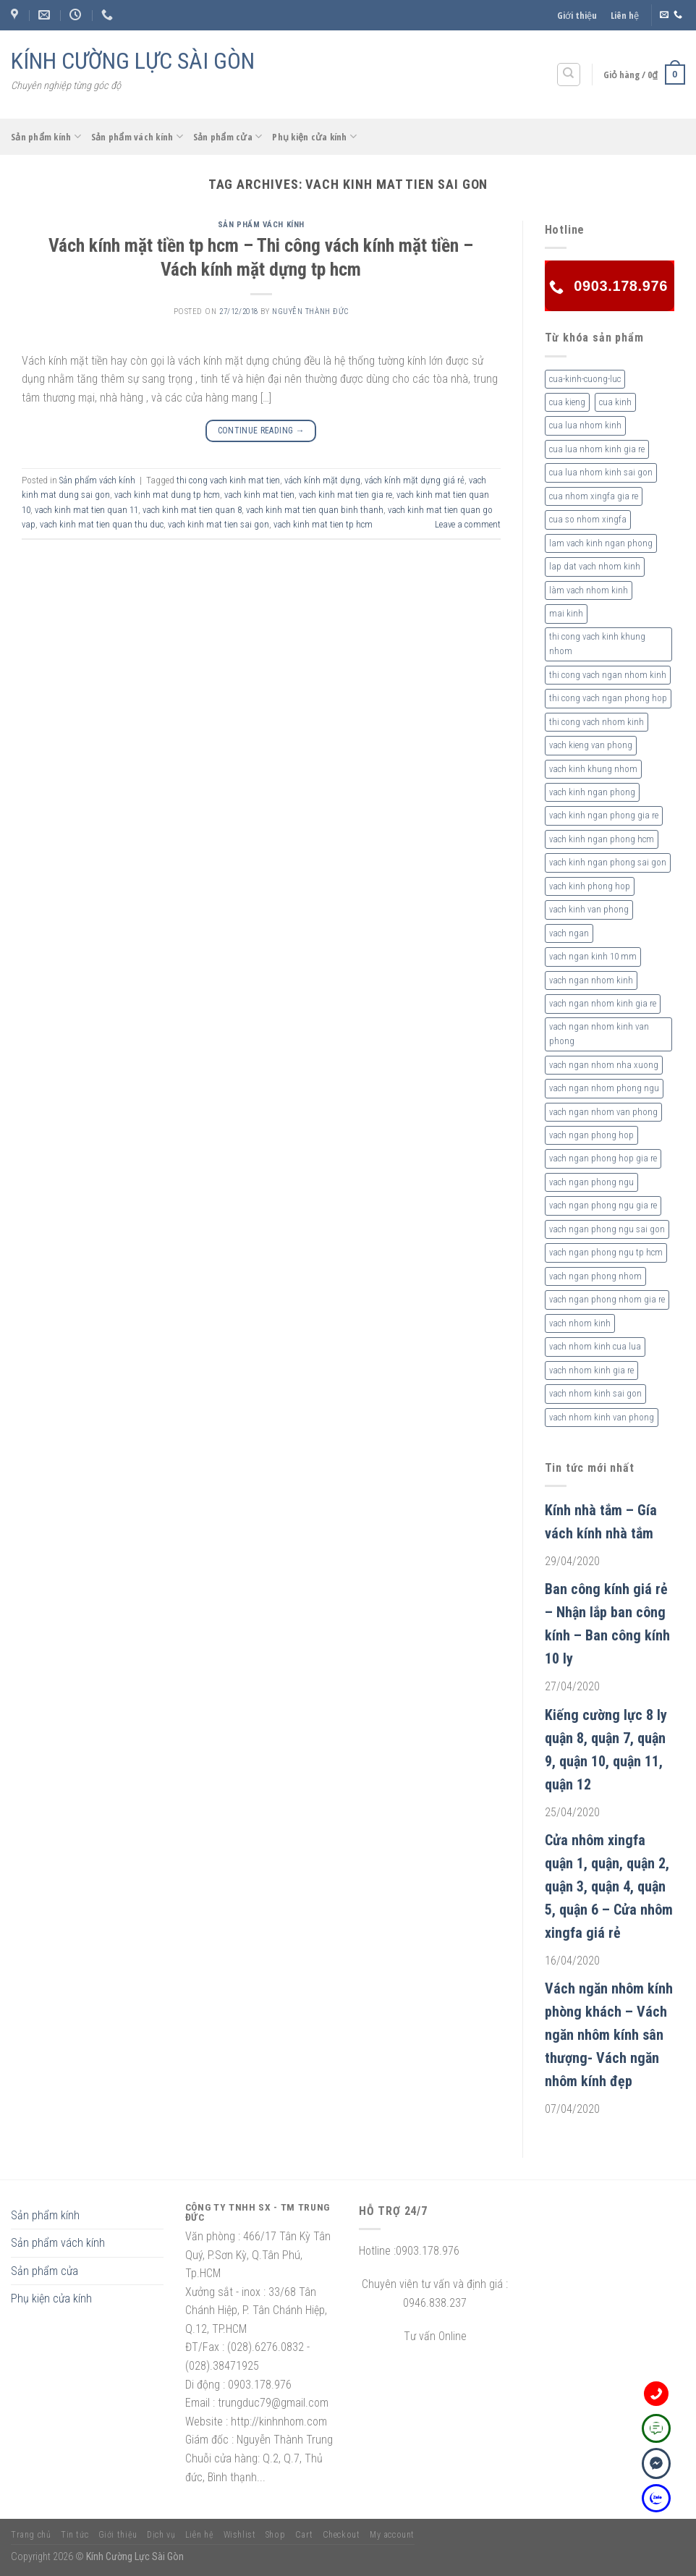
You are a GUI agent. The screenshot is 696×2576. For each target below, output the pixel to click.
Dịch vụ (161, 2535)
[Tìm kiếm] (569, 74)
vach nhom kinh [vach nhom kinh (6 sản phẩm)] (580, 1323)
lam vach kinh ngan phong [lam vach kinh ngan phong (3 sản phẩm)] (601, 543)
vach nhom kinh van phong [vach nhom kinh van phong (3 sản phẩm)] (601, 1417)
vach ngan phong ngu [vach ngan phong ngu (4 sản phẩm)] (591, 1182)
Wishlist (240, 2535)
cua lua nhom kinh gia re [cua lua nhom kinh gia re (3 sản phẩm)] (597, 449)
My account (392, 2535)
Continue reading (261, 431)
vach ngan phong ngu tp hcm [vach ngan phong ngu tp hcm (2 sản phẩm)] (606, 1252)
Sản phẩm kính (46, 136)
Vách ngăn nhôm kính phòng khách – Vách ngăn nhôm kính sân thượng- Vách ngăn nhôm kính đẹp (609, 2035)
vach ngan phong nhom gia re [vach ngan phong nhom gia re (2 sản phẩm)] (607, 1299)
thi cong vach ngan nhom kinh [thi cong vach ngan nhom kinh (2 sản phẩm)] (607, 674)
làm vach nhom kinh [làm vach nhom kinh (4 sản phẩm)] (588, 590)
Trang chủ (31, 2535)
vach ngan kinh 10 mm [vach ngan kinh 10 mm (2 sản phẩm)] (593, 956)
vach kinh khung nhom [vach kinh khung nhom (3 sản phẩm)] (593, 768)
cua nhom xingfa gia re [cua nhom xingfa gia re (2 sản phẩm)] (593, 496)
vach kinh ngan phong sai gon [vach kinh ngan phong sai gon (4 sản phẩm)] (607, 862)
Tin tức (74, 2535)
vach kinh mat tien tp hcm (323, 524)
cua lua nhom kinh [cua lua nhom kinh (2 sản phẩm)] (585, 425)
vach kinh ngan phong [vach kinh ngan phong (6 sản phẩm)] (592, 792)
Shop (275, 2535)
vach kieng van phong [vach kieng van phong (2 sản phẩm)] (590, 745)
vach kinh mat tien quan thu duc (102, 524)
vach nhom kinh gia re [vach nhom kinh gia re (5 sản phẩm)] (591, 1370)
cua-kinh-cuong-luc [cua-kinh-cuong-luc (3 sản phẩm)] (585, 378)
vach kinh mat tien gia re (345, 494)
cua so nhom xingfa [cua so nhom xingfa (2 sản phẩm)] (588, 519)
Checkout (341, 2535)
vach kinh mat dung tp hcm (167, 494)
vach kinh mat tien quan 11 (86, 509)
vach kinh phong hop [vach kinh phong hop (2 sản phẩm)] (589, 886)
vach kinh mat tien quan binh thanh (314, 509)
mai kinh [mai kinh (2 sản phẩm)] (566, 613)
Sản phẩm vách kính (137, 136)
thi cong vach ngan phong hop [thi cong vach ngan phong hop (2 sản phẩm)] (608, 697)
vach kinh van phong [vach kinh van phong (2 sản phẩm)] (589, 909)
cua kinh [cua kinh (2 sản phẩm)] (615, 402)
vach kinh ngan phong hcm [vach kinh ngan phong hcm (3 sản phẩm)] (601, 839)
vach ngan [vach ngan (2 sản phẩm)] (569, 933)
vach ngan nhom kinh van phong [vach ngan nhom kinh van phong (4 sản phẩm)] (599, 1033)
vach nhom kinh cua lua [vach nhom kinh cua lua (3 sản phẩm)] (595, 1346)
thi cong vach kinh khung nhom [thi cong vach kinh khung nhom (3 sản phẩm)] (597, 643)
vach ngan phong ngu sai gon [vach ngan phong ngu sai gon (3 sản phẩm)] (607, 1229)
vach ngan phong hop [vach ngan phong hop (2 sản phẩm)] (591, 1135)
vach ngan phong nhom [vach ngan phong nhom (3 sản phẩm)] (595, 1276)
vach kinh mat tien (259, 494)
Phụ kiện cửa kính (314, 136)
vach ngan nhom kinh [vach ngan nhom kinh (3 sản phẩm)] (591, 980)
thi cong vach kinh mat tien (228, 480)
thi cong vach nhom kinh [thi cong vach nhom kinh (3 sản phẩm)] (596, 721)
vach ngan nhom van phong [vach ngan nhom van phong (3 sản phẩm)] (603, 1111)
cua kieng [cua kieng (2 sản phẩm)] (567, 402)
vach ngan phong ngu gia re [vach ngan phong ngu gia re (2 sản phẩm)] (603, 1205)
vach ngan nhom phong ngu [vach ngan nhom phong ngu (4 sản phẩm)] (604, 1087)
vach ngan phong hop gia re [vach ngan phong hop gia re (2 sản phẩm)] (603, 1158)
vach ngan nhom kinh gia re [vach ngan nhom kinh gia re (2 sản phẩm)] (602, 1003)
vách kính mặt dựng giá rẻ (414, 480)
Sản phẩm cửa (228, 136)
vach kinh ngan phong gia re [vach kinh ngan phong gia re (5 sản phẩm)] (603, 815)
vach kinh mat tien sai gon (218, 524)
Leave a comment (468, 524)
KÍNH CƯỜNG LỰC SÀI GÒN (133, 60)
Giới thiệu (577, 15)
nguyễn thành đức (310, 311)
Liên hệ (625, 15)
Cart (304, 2535)
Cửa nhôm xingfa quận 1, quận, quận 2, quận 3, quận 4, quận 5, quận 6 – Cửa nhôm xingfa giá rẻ (609, 1886)
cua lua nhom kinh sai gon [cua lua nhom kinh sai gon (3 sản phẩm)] (601, 472)
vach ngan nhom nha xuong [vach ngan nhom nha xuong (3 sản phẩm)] (603, 1064)
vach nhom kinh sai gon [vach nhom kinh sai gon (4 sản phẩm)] (595, 1393)
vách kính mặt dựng (322, 480)
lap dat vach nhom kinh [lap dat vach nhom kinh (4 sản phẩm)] (594, 566)
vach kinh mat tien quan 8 (192, 509)
